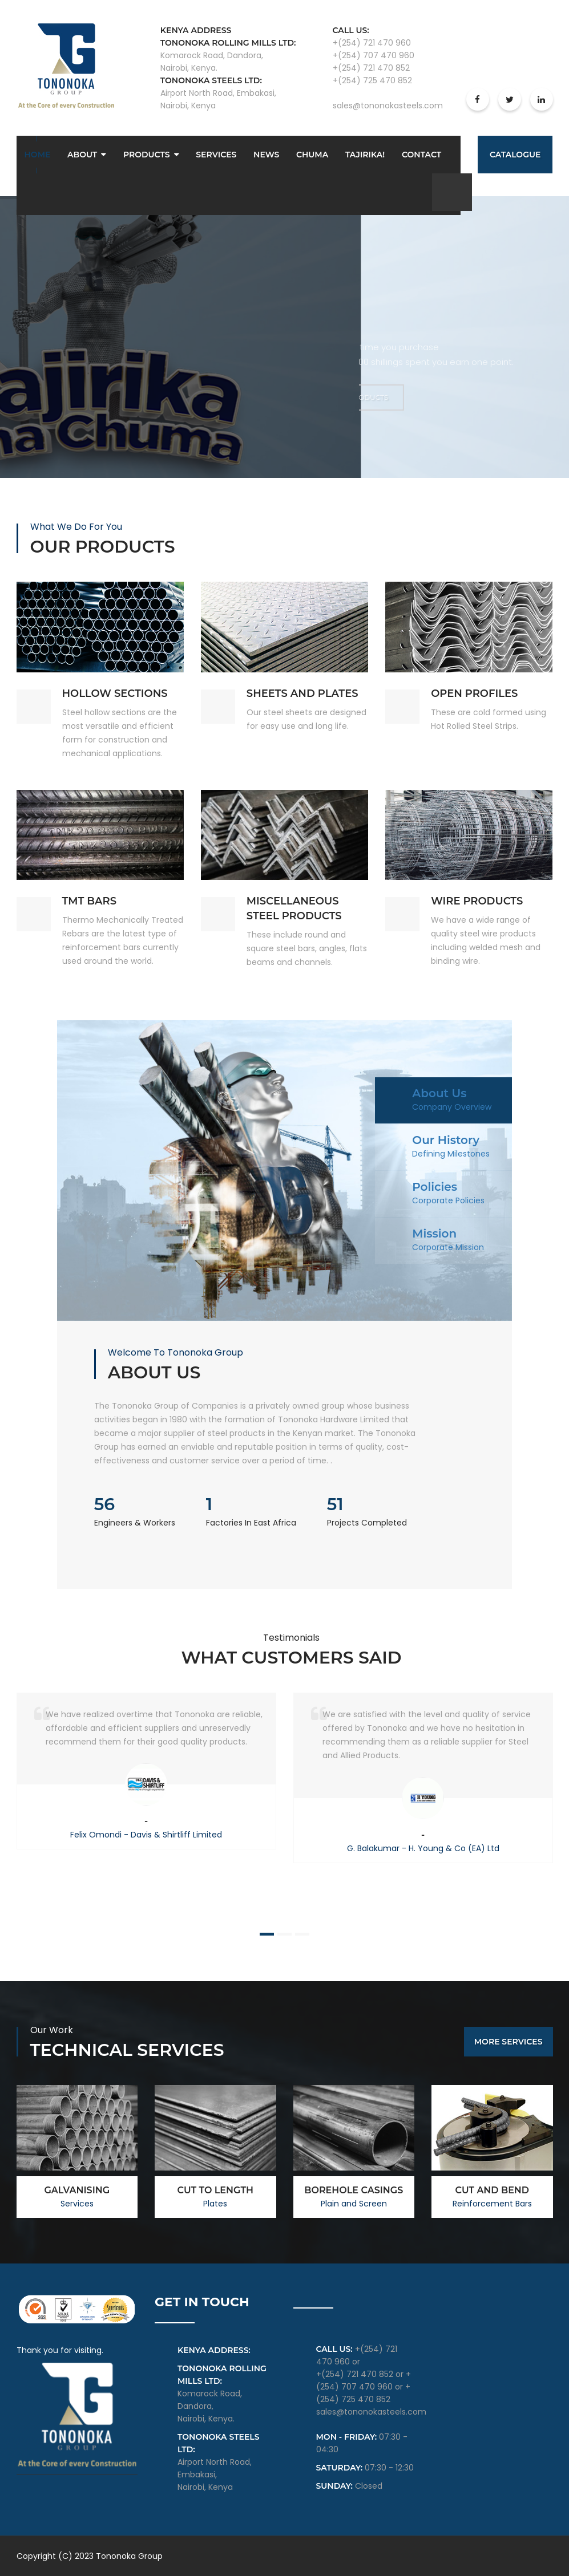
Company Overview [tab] (451, 1107)
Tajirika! (365, 154)
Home (38, 154)
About (82, 154)
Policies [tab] (434, 1187)
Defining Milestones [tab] (451, 1153)
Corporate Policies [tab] (448, 1200)
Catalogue (515, 154)
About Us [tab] (439, 1093)
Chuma (312, 154)
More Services (508, 2042)
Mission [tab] (434, 1233)
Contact (421, 154)
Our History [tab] (445, 1140)
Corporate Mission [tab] (448, 1247)
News (266, 154)
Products (146, 154)
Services (216, 154)
